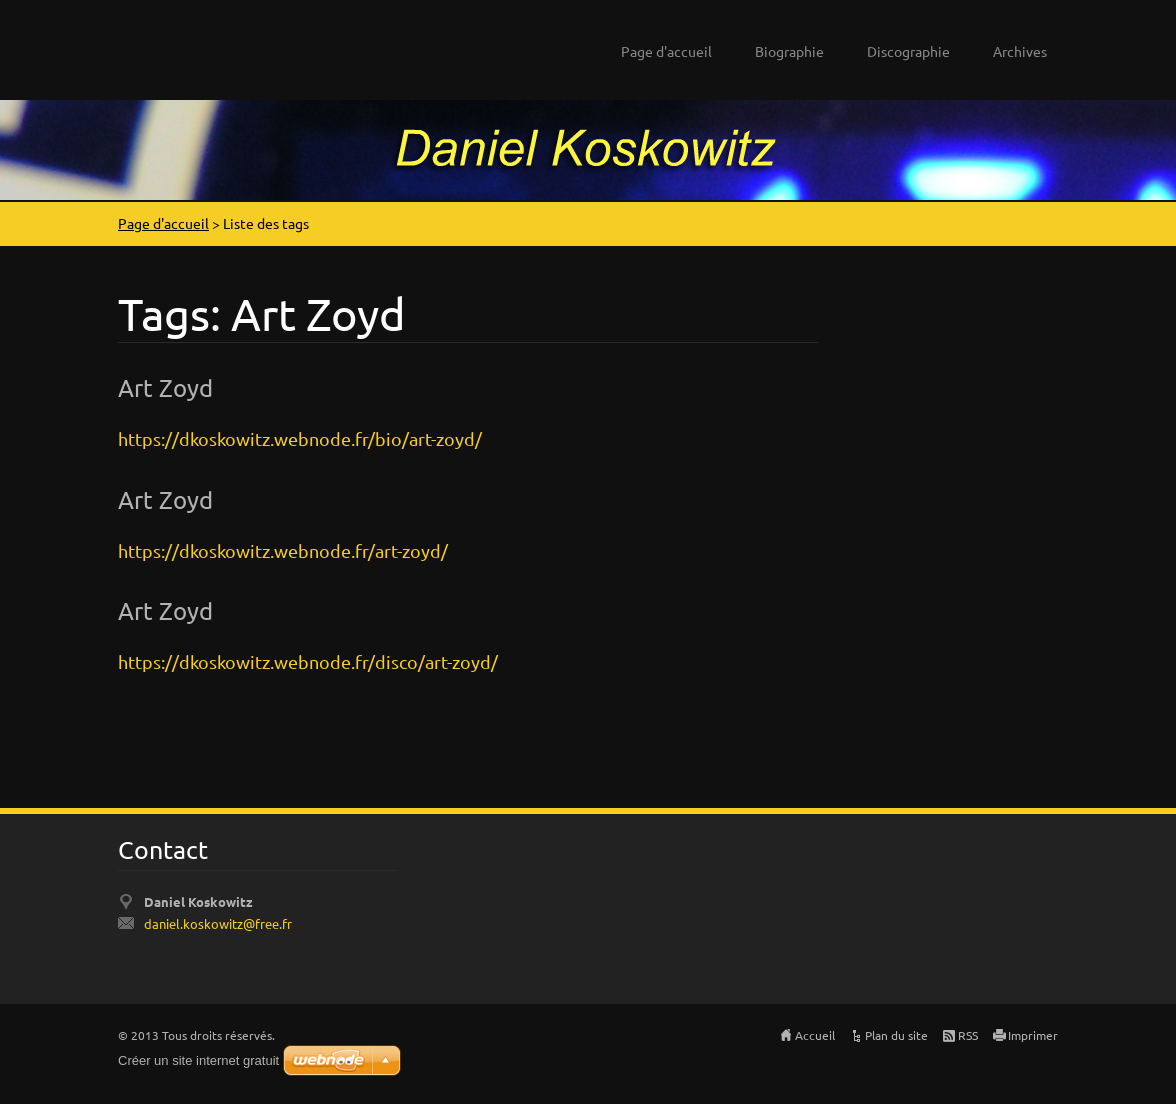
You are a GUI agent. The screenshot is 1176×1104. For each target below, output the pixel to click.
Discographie (908, 51)
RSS (968, 1035)
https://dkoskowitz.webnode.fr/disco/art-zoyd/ (308, 661)
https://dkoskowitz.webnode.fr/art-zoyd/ (283, 550)
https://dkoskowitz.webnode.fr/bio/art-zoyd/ (300, 438)
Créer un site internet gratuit (198, 1060)
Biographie (789, 51)
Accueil (815, 1035)
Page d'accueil (666, 51)
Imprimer (1033, 1035)
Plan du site (896, 1035)
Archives (1020, 51)
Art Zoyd (165, 387)
